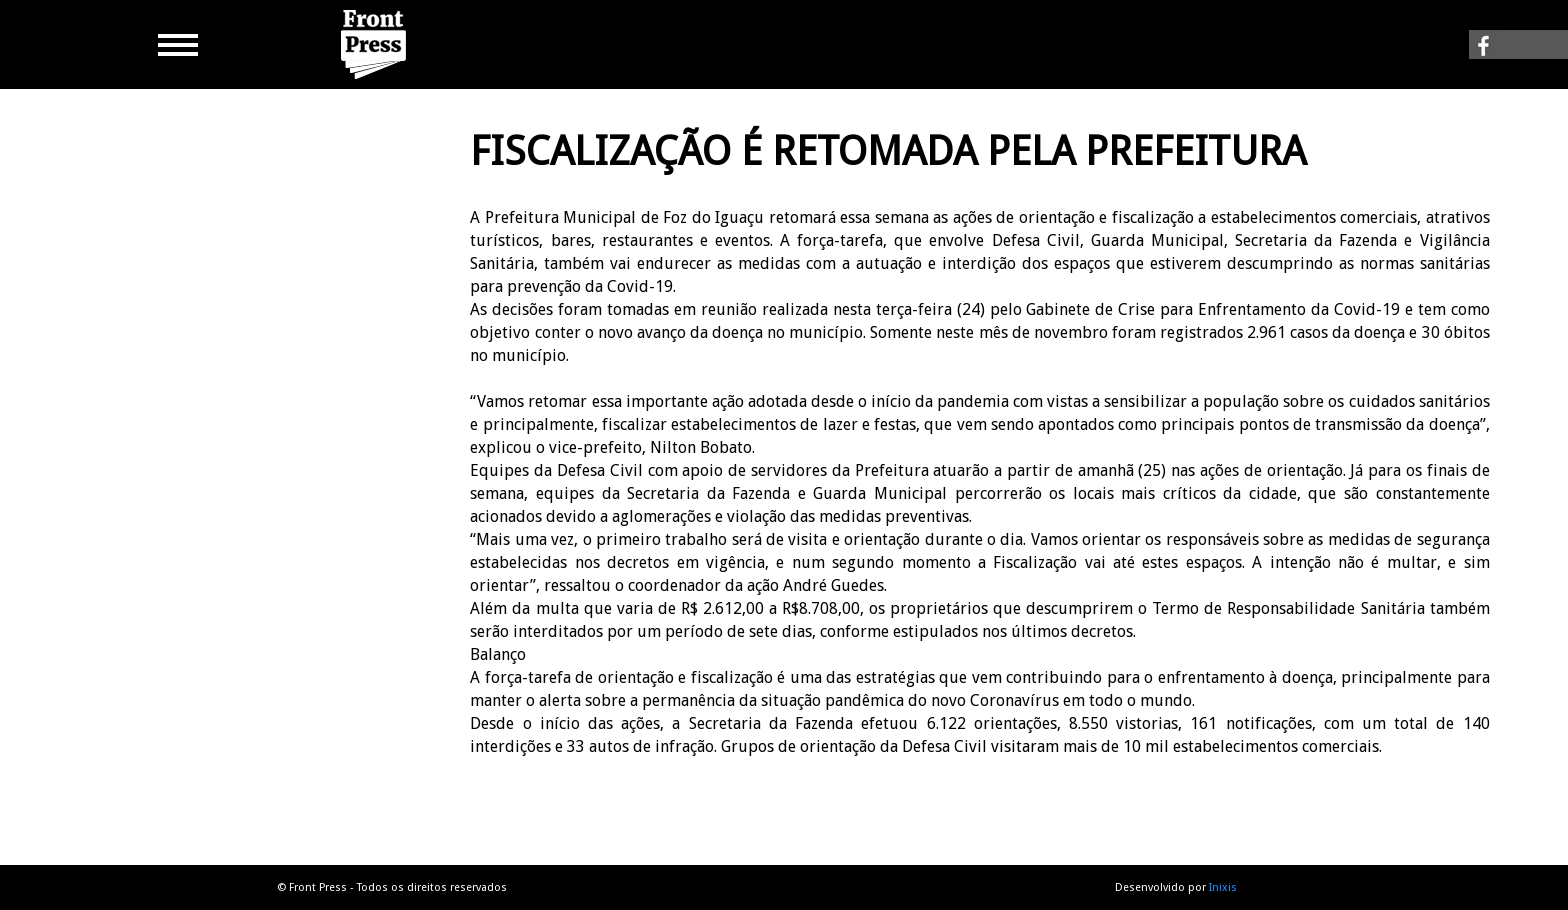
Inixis (1223, 887)
